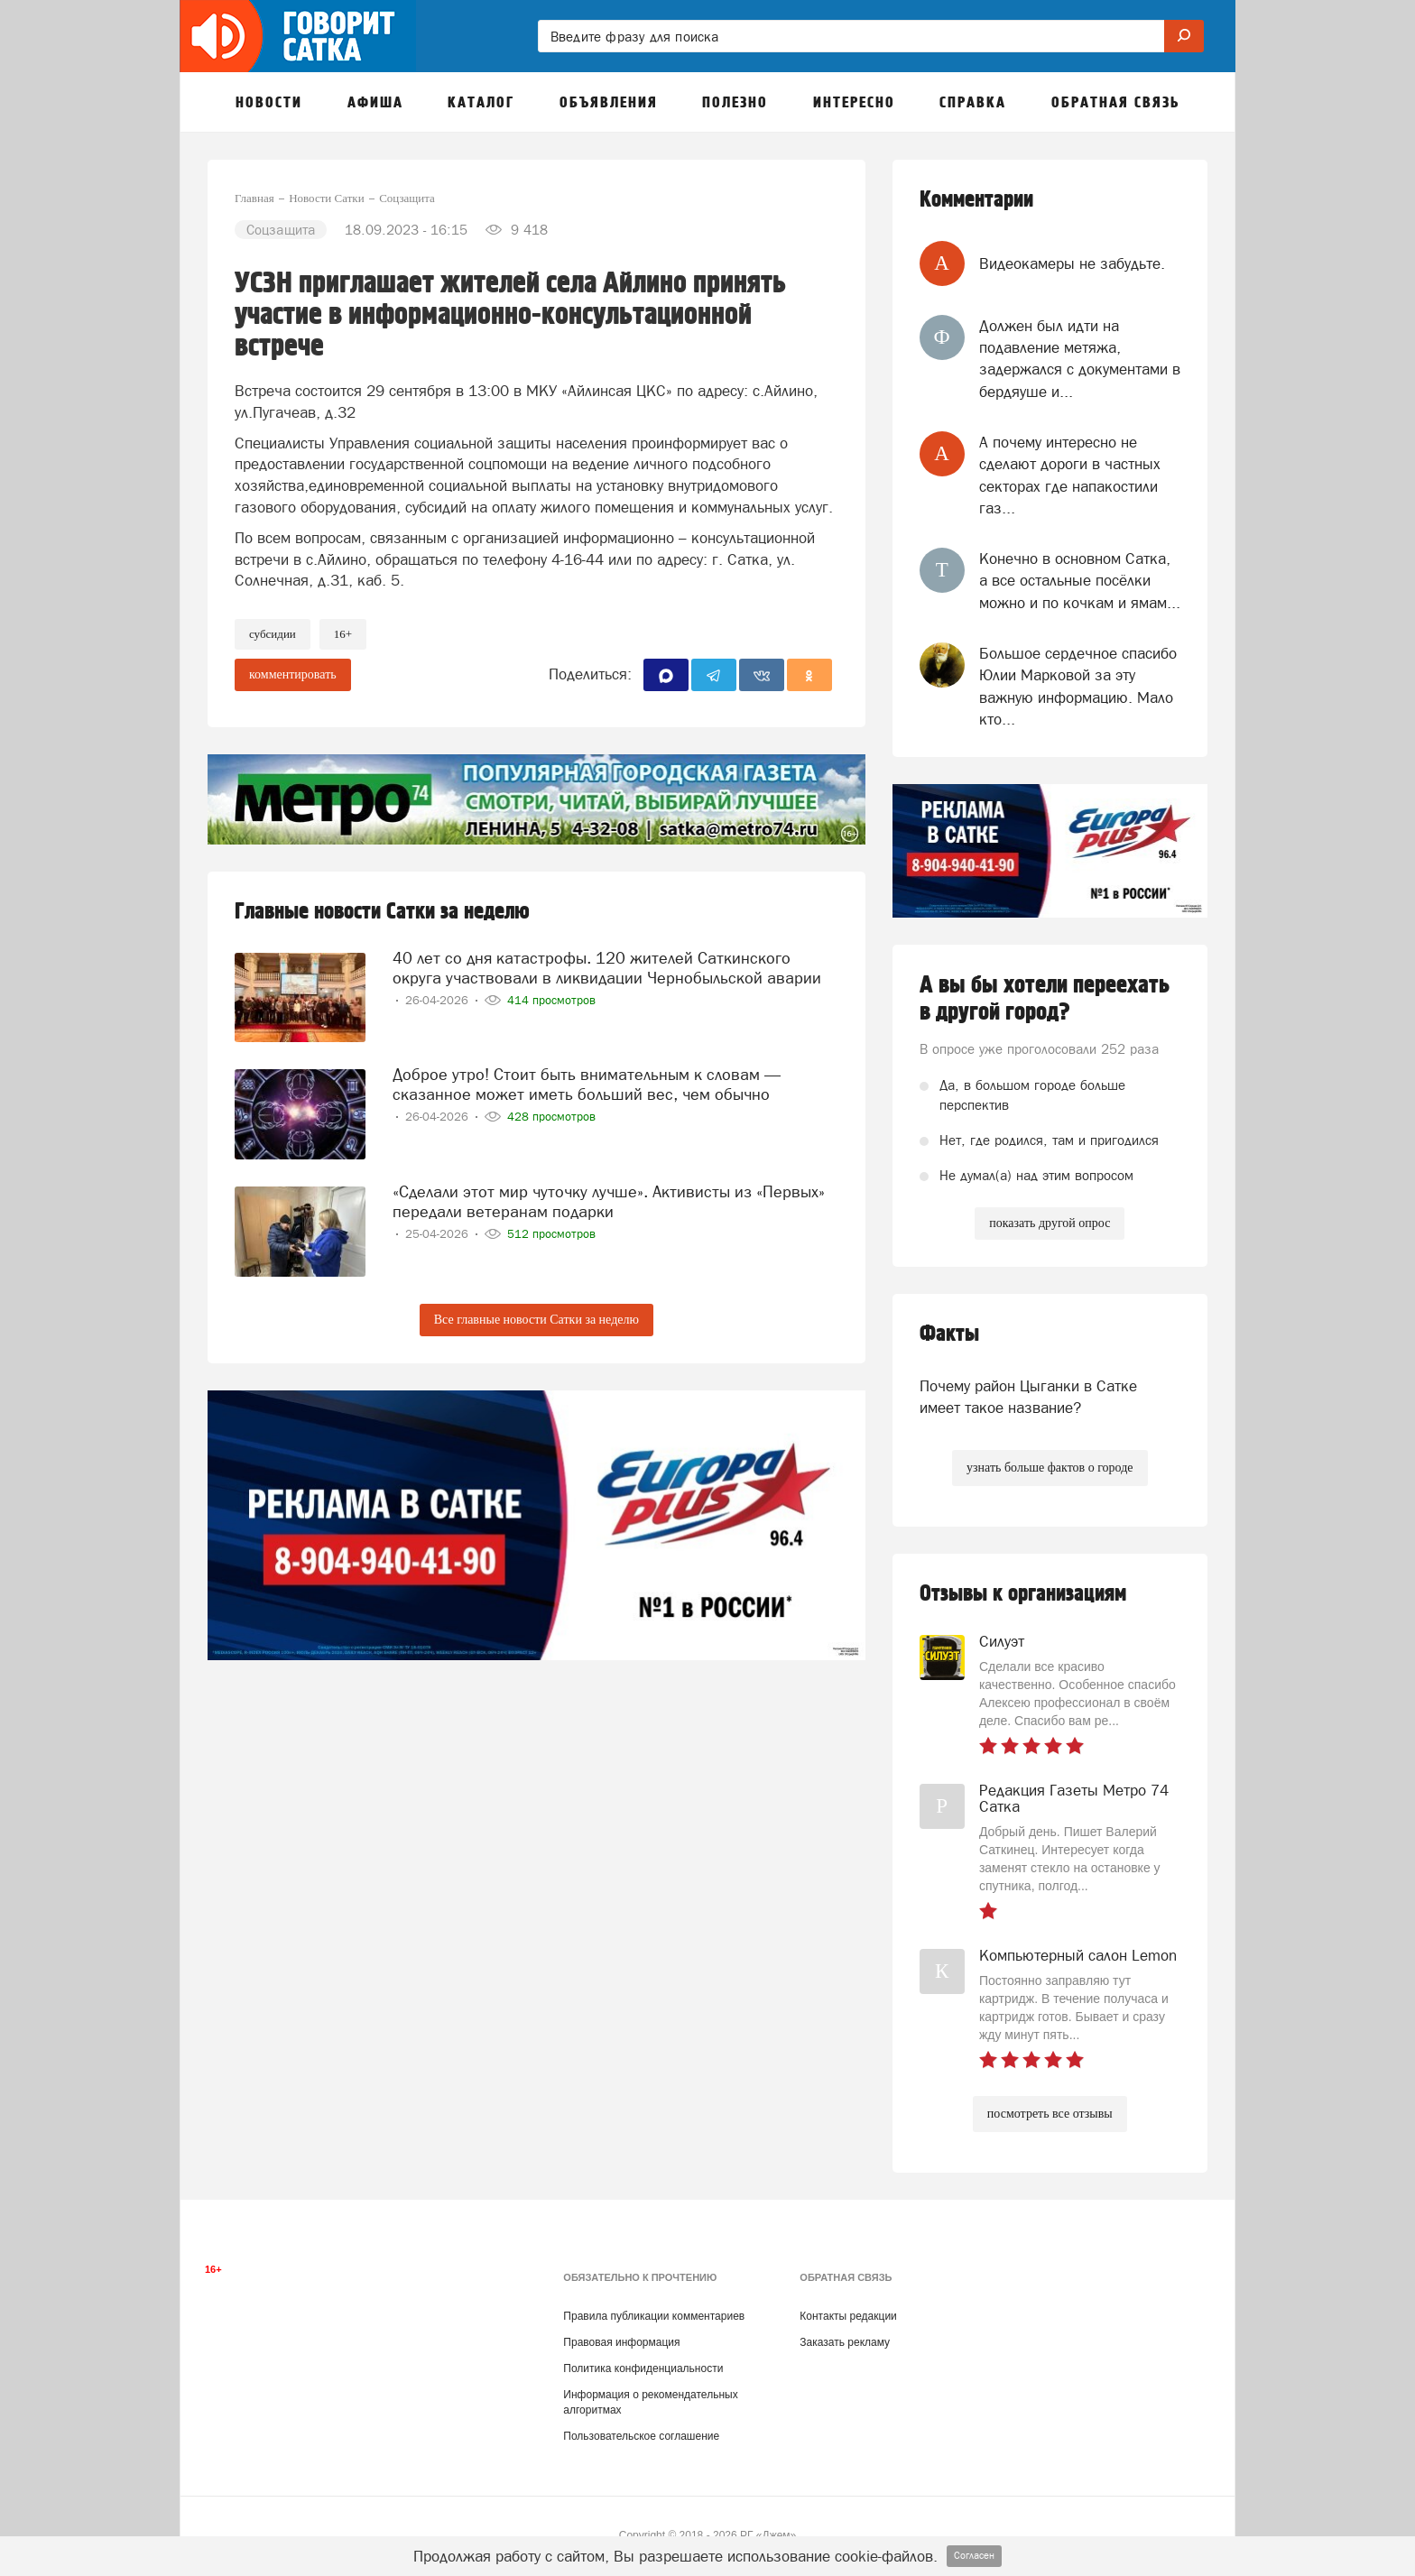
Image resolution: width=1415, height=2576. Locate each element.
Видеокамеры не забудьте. (1072, 263)
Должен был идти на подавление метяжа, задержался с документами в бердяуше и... (1079, 359)
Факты (949, 1334)
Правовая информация (621, 2342)
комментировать (293, 674)
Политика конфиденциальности (643, 2368)
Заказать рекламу (845, 2342)
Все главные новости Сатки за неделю (536, 1319)
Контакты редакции (848, 2316)
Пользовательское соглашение (641, 2436)
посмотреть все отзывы (1050, 2113)
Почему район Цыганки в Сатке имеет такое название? (1028, 1397)
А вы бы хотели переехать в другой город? (1045, 999)
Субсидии (272, 634)
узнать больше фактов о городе (1049, 1467)
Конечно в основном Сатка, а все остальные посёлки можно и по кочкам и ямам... (1079, 580)
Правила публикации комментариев (653, 2316)
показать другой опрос (1049, 1223)
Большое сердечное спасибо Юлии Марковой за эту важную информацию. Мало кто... (1078, 686)
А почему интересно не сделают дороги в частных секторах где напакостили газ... (1070, 475)
